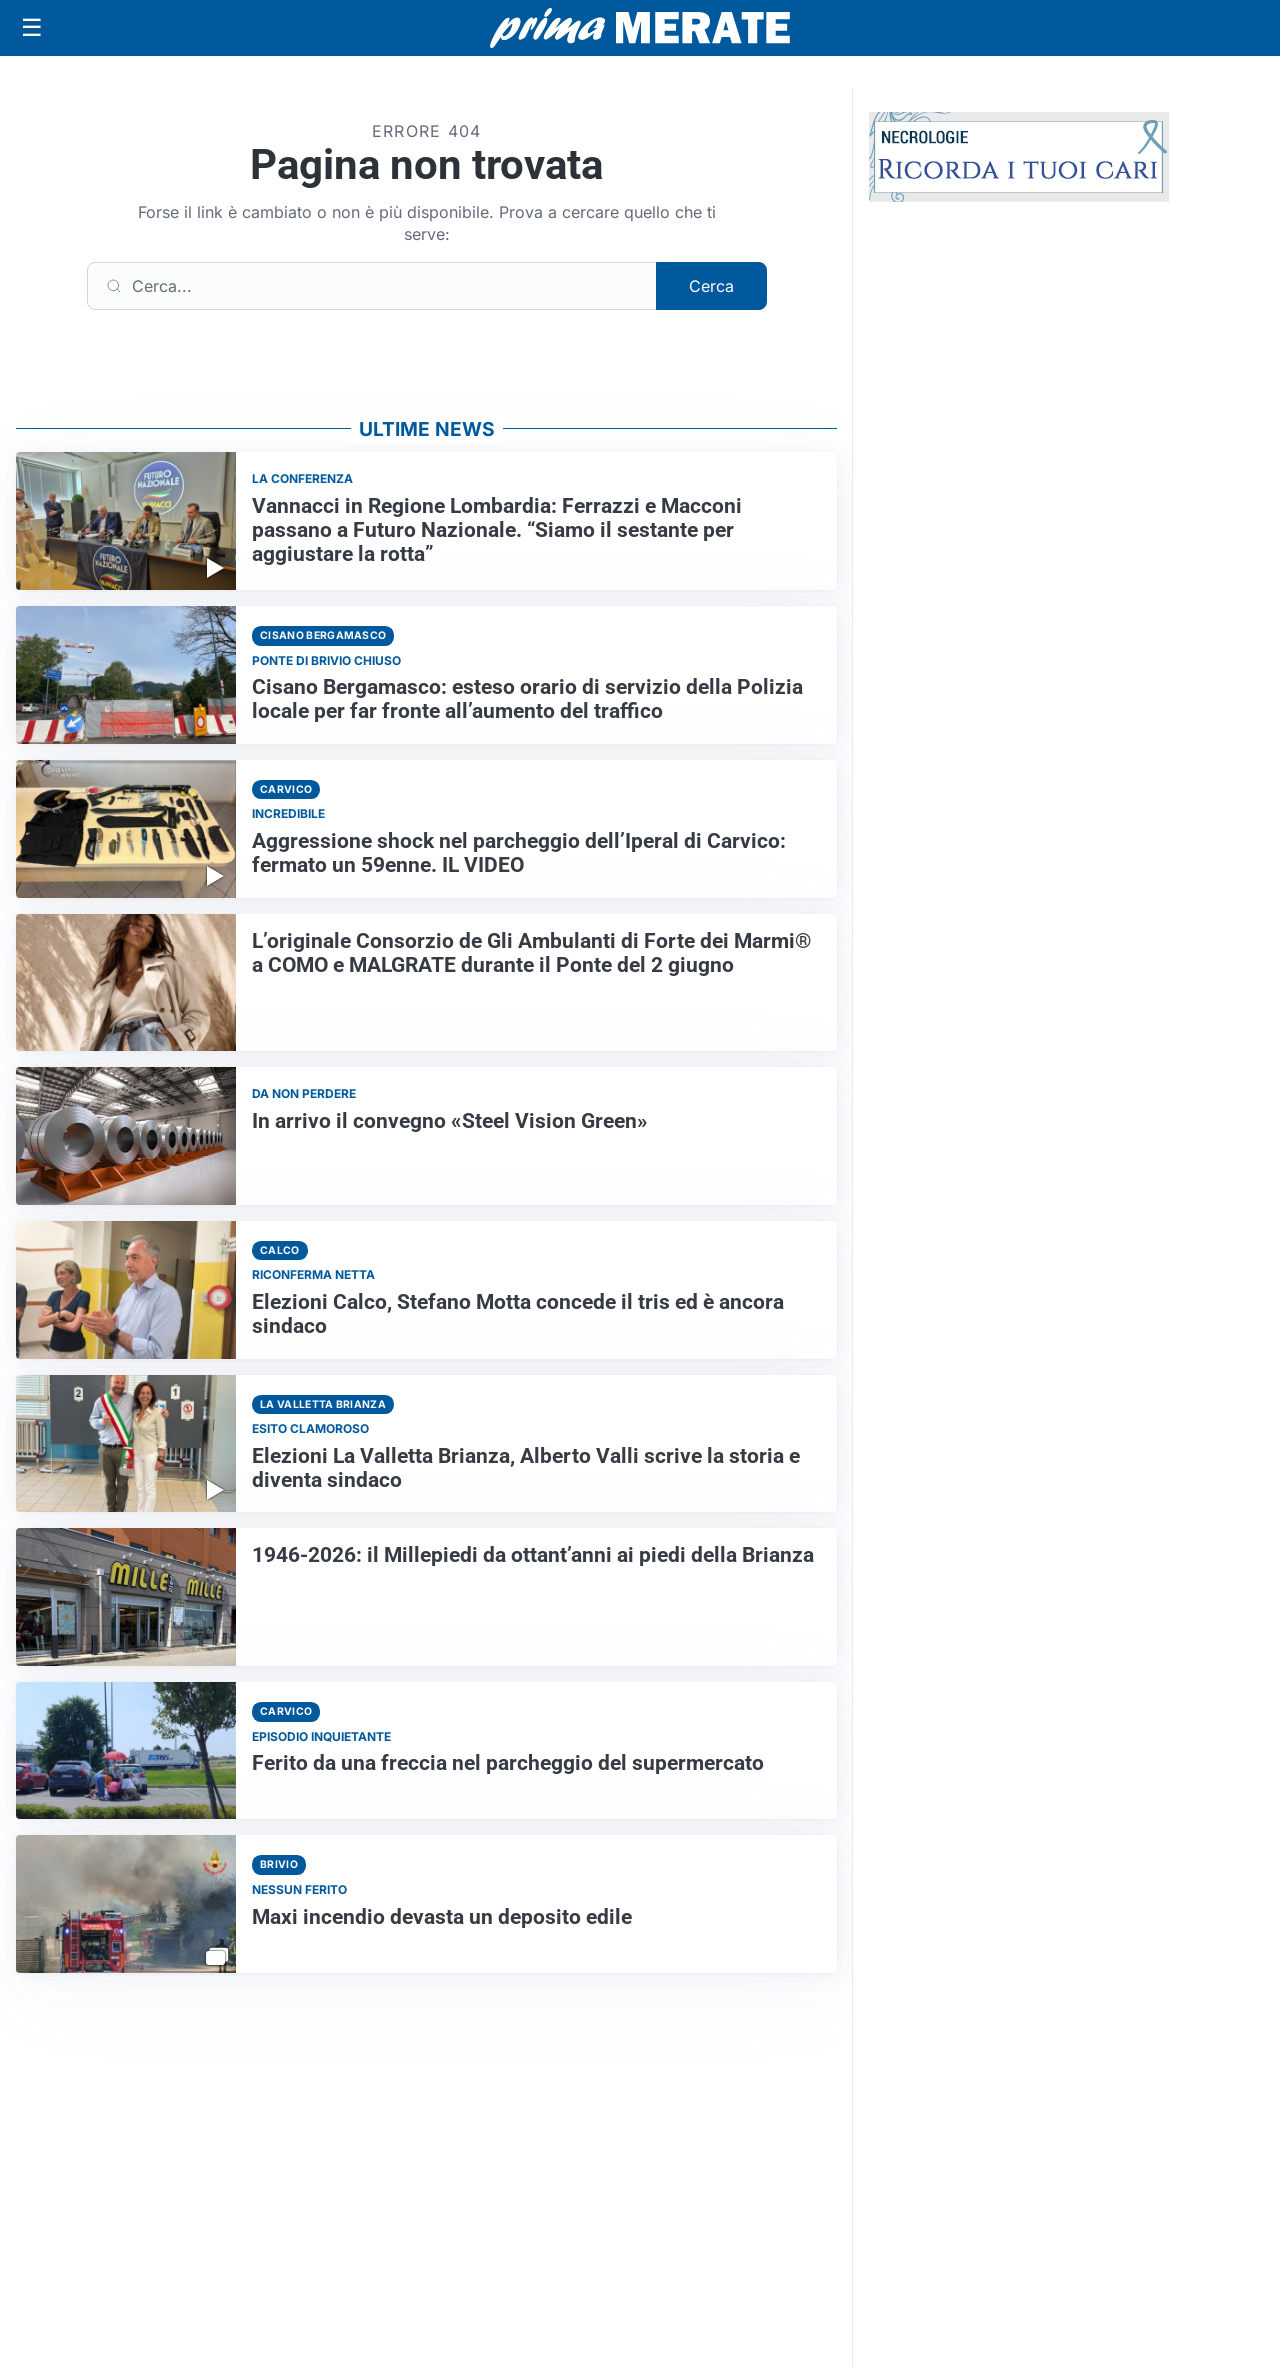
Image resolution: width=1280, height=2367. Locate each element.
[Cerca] (372, 286)
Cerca (711, 286)
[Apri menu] (32, 28)
